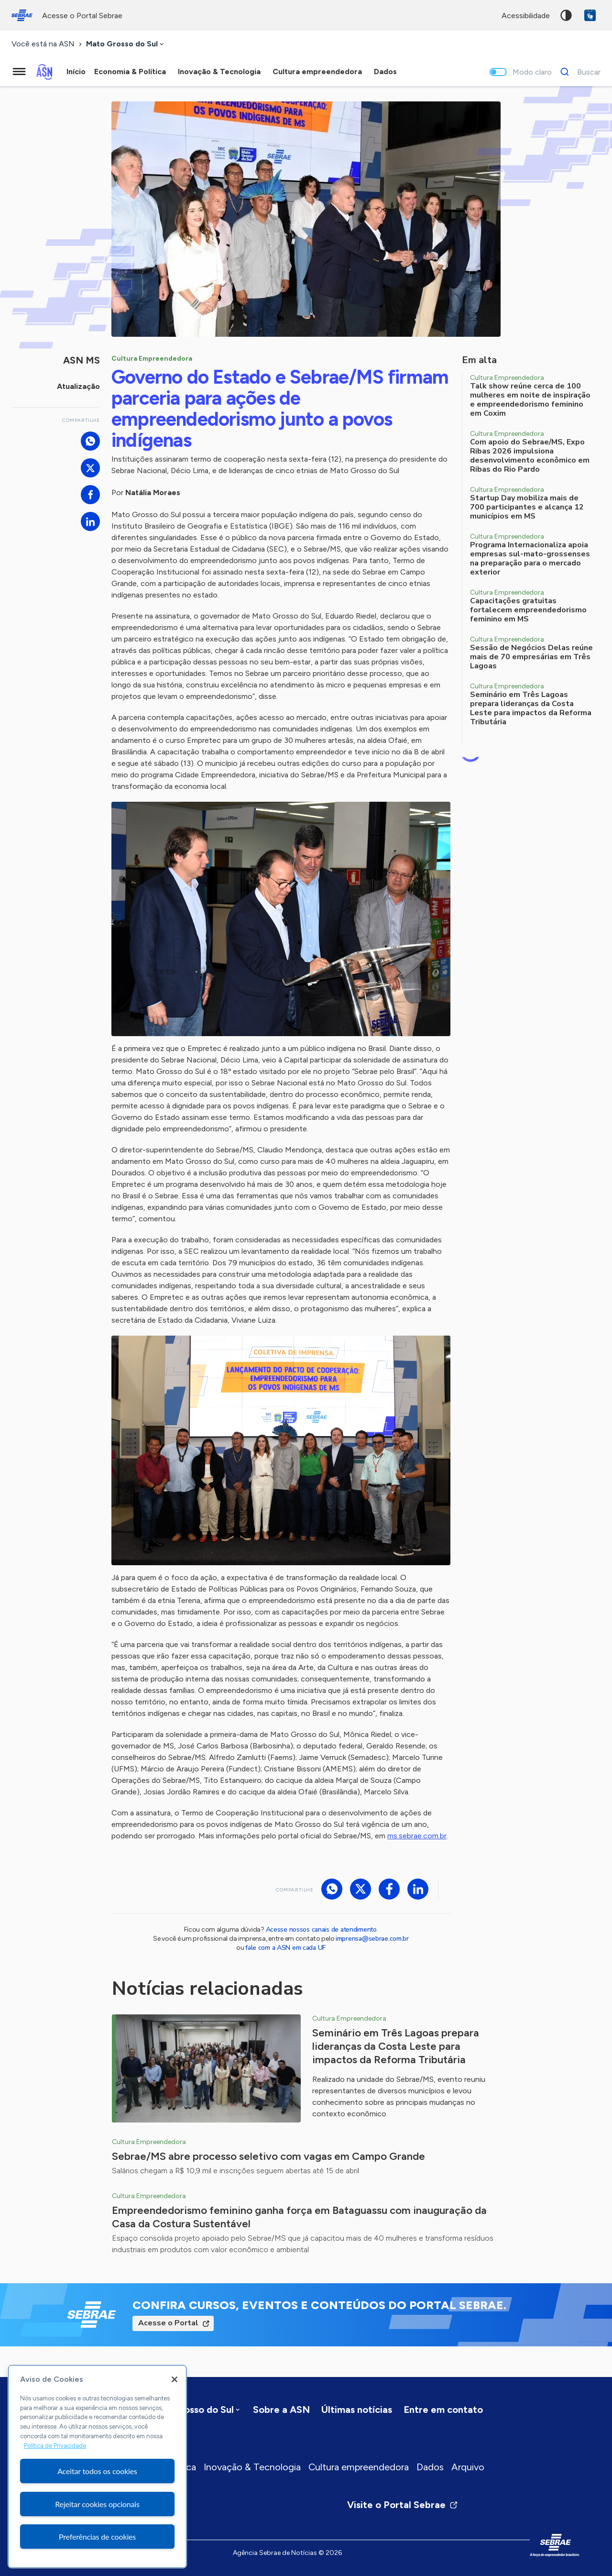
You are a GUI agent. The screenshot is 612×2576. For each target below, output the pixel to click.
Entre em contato (443, 2409)
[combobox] (125, 44)
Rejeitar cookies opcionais (97, 2504)
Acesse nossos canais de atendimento (321, 1929)
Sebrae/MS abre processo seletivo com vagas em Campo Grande (268, 2156)
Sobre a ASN (281, 2409)
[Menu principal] (19, 71)
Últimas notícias (356, 2409)
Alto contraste (566, 15)
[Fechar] (174, 2379)
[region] (97, 2466)
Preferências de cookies (97, 2536)
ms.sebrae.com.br (417, 1835)
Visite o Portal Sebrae (402, 2504)
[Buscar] (578, 71)
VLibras (590, 15)
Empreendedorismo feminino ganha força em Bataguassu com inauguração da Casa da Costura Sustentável (299, 2217)
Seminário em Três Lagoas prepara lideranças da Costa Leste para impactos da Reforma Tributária (395, 2046)
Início (76, 71)
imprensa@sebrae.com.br (372, 1938)
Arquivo (467, 2467)
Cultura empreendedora (358, 2467)
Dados (430, 2467)
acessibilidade (526, 15)
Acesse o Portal (168, 2323)
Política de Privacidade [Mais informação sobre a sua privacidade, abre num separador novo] (55, 2445)
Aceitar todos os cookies (97, 2471)
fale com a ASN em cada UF (285, 1947)
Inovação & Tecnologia (252, 2467)
